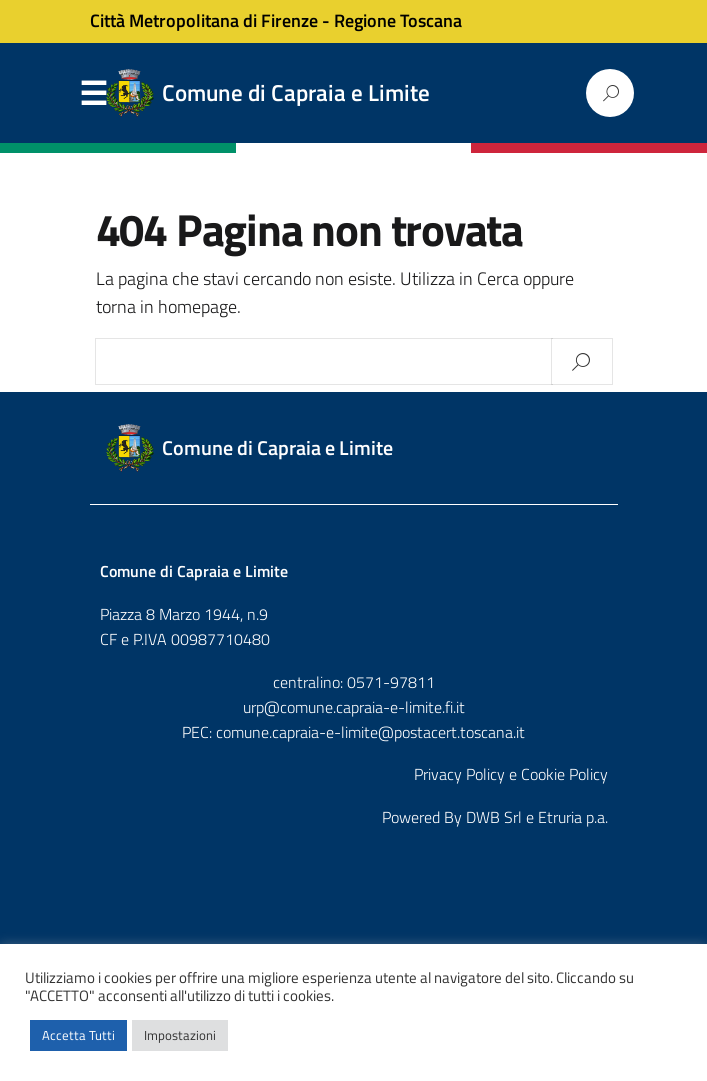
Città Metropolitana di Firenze (204, 20)
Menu (94, 94)
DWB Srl (494, 817)
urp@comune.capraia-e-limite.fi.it (354, 707)
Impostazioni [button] (180, 1035)
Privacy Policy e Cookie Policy (511, 774)
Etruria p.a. (573, 817)
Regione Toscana (398, 20)
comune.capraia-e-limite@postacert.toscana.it (370, 732)
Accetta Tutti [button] (78, 1035)
